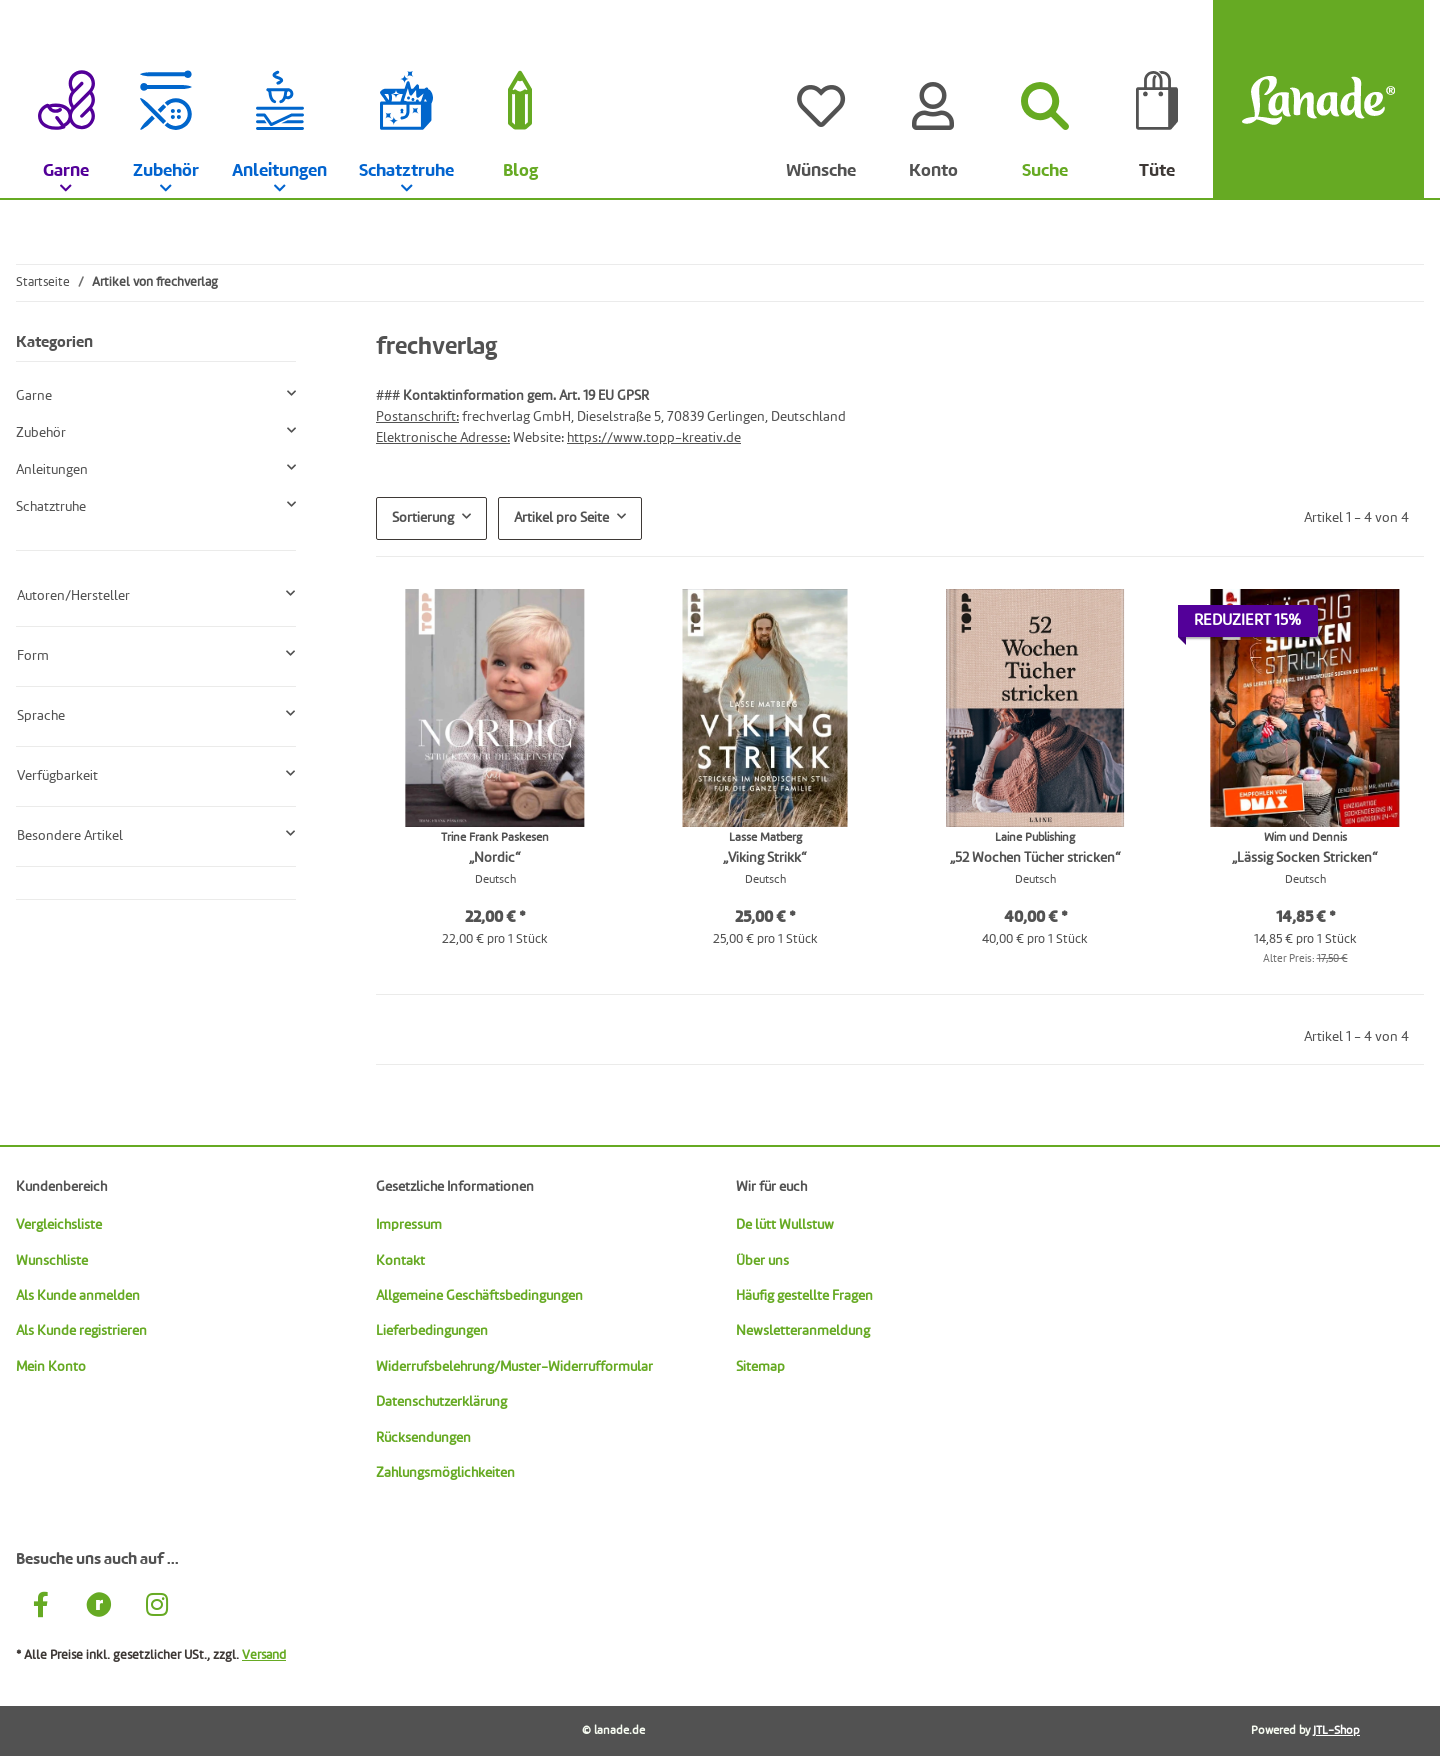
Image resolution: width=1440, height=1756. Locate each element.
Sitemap (760, 1367)
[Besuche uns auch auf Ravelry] (99, 1607)
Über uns (762, 1261)
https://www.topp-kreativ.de (654, 438)
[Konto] (933, 100)
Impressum (409, 1225)
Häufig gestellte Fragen (804, 1296)
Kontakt (400, 1261)
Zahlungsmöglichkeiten (445, 1473)
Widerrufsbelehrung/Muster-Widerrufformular (514, 1367)
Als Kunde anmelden (78, 1296)
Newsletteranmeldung (803, 1331)
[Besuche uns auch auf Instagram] (157, 1607)
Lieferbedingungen (432, 1331)
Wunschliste (52, 1261)
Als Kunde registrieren (81, 1331)
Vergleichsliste (59, 1225)
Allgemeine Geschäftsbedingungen (479, 1296)
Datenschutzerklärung (441, 1402)
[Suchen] (1045, 100)
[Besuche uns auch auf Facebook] (41, 1607)
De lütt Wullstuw (785, 1225)
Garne (34, 396)
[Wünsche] (821, 100)
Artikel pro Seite (561, 518)
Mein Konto (51, 1367)
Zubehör (41, 433)
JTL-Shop (1336, 1731)
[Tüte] (1157, 100)
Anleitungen (52, 470)
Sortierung (423, 518)
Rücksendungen (423, 1438)
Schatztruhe (51, 507)
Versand (264, 1655)
